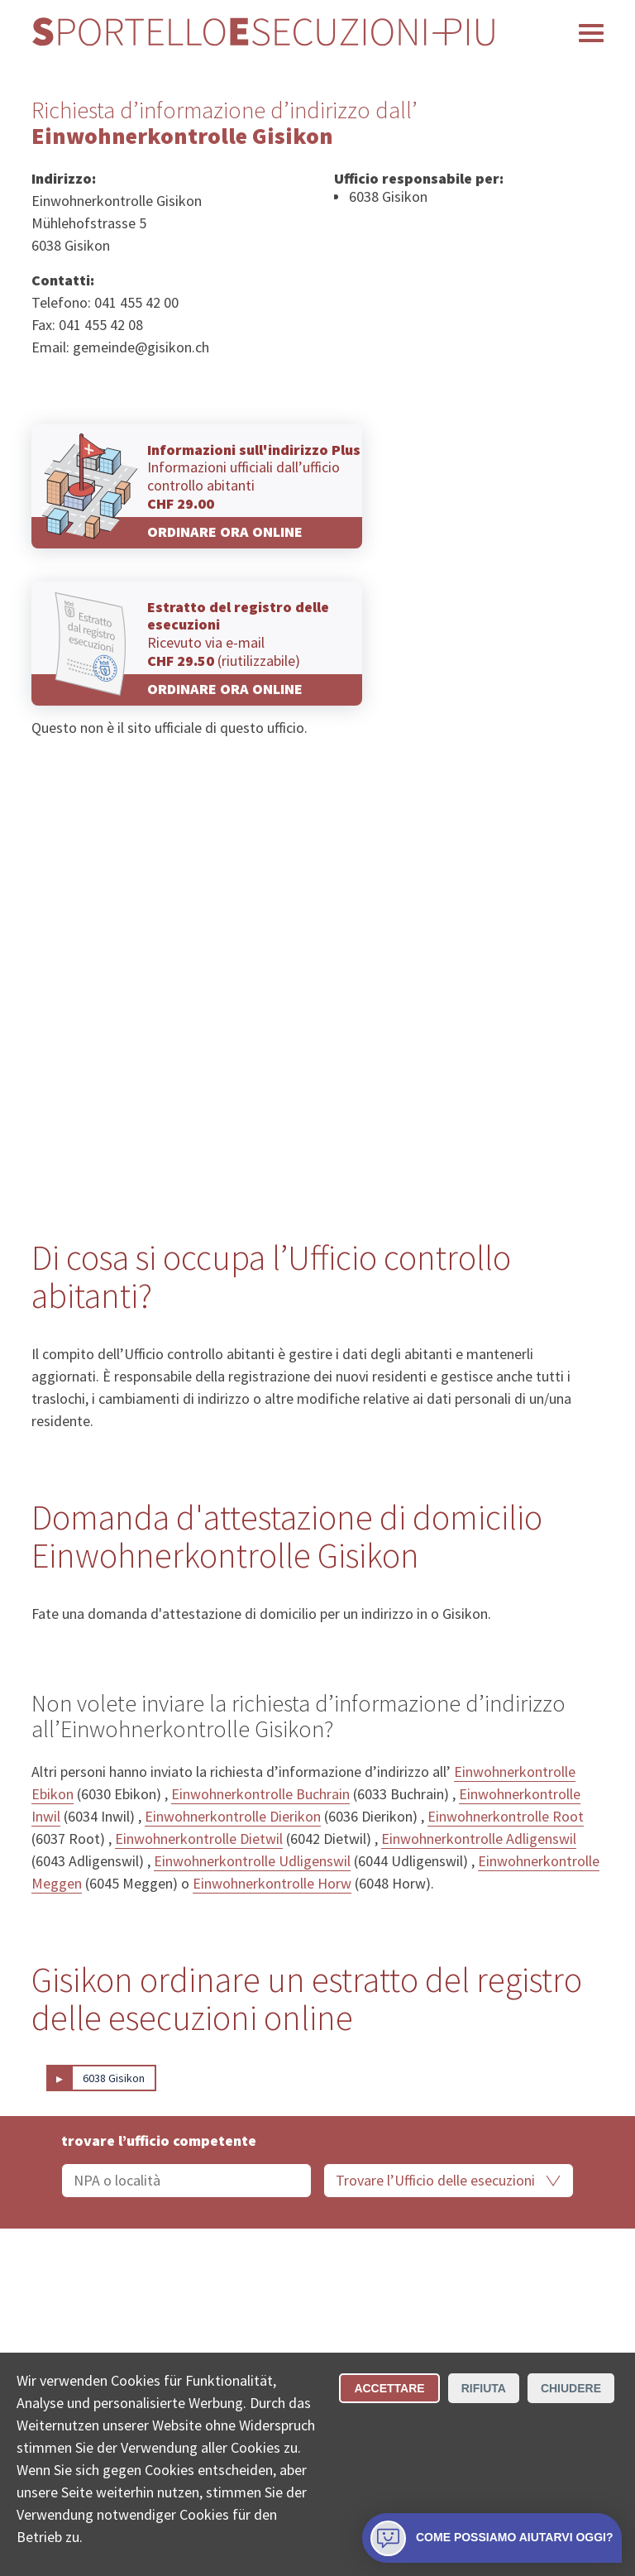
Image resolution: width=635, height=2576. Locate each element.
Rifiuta (483, 2388)
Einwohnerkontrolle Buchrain (260, 1793)
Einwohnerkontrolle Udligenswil (252, 1860)
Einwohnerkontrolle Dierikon (233, 1816)
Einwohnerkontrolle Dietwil (199, 1838)
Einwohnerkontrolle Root (505, 1816)
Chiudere (571, 2388)
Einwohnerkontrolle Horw (272, 1883)
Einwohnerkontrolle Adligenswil (478, 1838)
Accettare (389, 2388)
